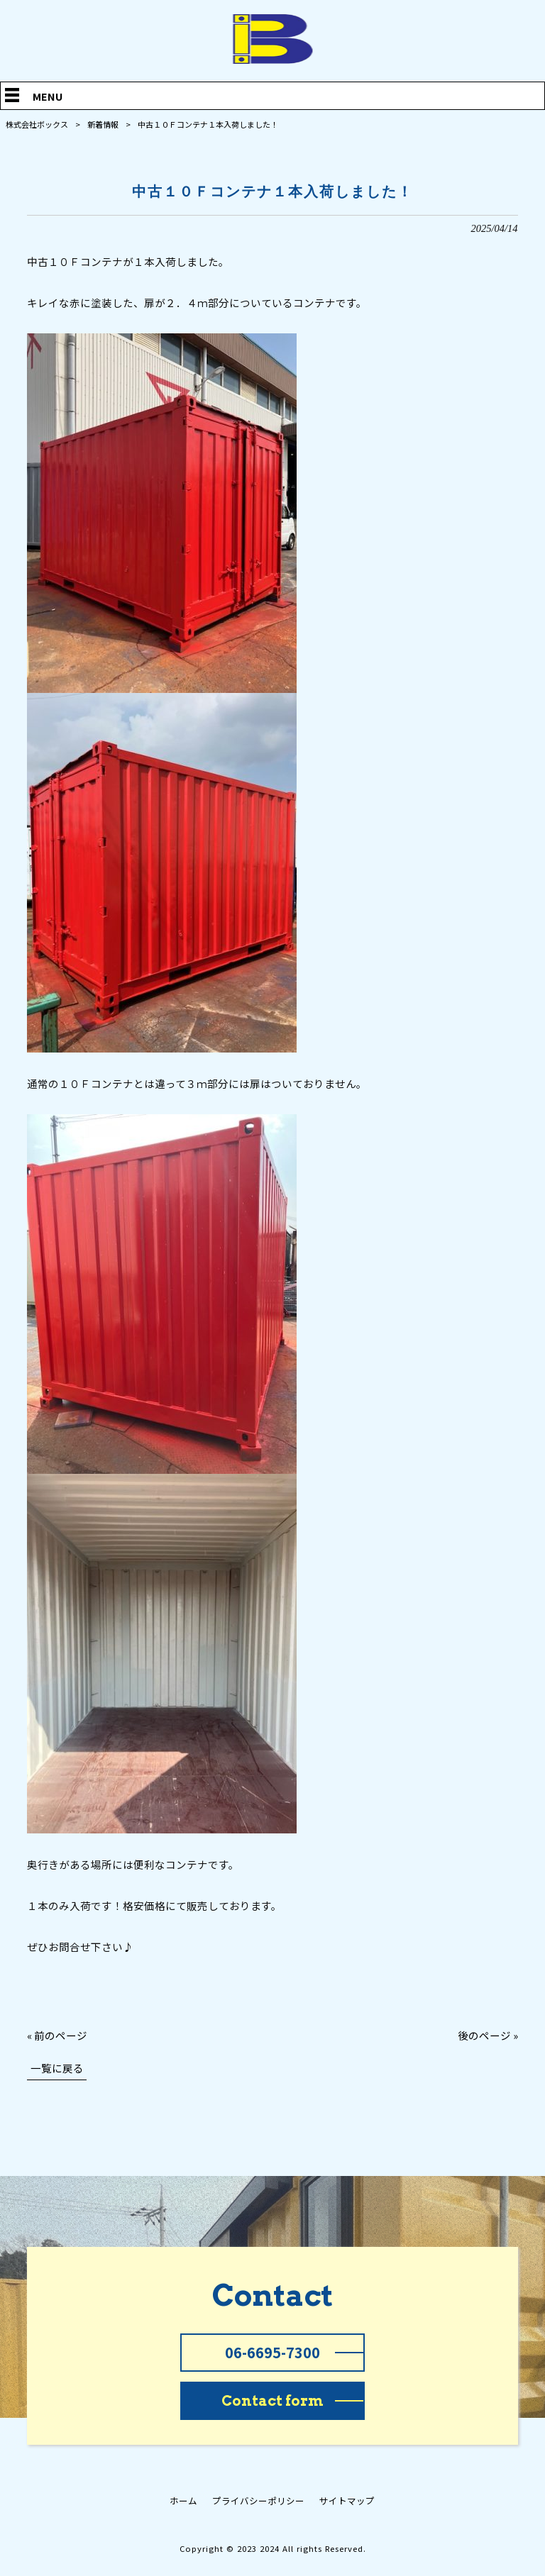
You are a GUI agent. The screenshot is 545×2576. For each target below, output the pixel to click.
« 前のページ (57, 2035)
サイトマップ (347, 2500)
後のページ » (488, 2035)
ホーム (183, 2500)
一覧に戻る (57, 2067)
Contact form (272, 2400)
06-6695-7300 (272, 2352)
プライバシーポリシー (258, 2500)
